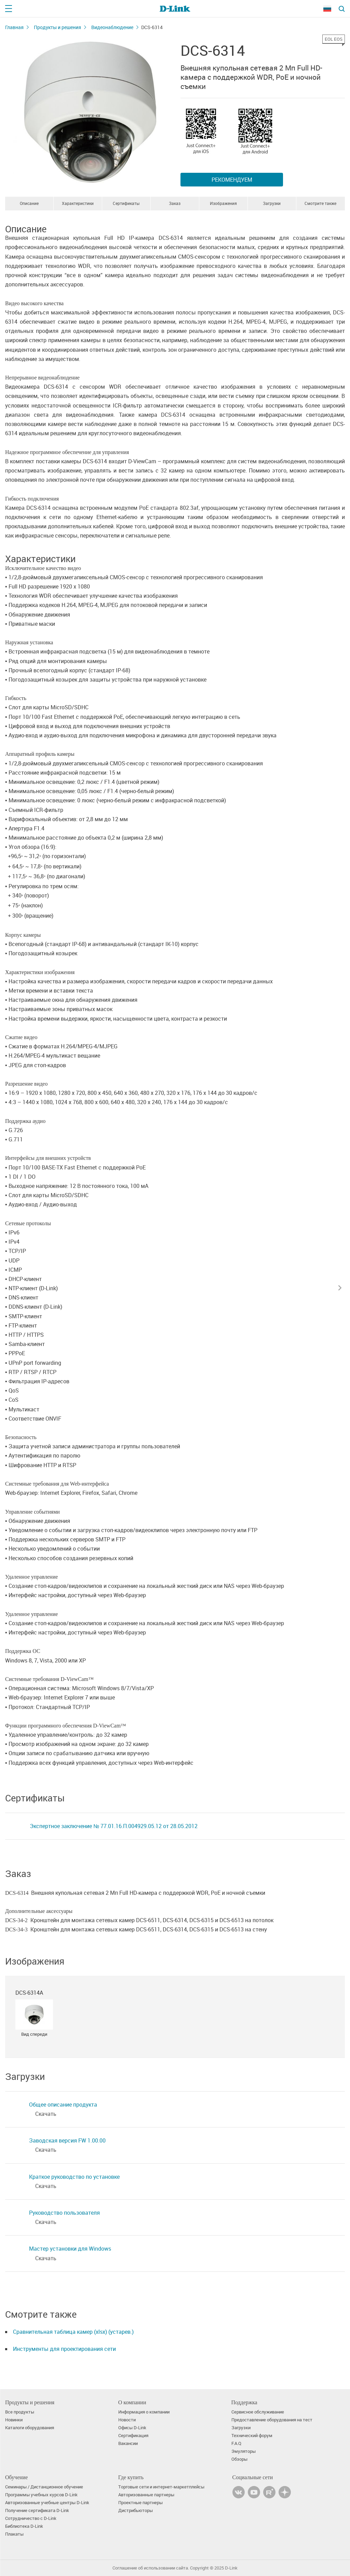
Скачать (45, 2114)
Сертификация (133, 2435)
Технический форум (251, 2435)
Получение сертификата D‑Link (37, 2510)
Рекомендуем (232, 179)
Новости (127, 2420)
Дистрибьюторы (135, 2510)
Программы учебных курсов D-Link (41, 2495)
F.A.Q (236, 2443)
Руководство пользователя (64, 2212)
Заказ (174, 203)
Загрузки (272, 203)
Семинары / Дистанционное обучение (44, 2487)
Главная (14, 27)
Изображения (223, 203)
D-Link (231, 2568)
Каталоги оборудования (29, 2428)
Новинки (14, 2420)
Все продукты (19, 2412)
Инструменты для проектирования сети (64, 2349)
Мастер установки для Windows (70, 2248)
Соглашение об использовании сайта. (150, 2568)
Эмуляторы (243, 2451)
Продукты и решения (57, 27)
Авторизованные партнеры (146, 2495)
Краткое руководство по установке (74, 2176)
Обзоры (239, 2459)
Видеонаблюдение (112, 27)
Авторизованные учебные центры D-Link (47, 2503)
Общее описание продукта (63, 2104)
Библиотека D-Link (24, 2526)
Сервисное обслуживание (257, 2412)
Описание (29, 203)
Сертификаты (126, 203)
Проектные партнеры (140, 2503)
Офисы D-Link (132, 2428)
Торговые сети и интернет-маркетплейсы (161, 2487)
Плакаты (14, 2534)
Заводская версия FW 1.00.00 (67, 2140)
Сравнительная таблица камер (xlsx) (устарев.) (73, 2331)
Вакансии (128, 2443)
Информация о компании (144, 2412)
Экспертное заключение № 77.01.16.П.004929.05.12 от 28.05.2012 (114, 1826)
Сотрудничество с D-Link (30, 2518)
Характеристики (78, 203)
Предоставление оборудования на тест (271, 2420)
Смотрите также (320, 203)
